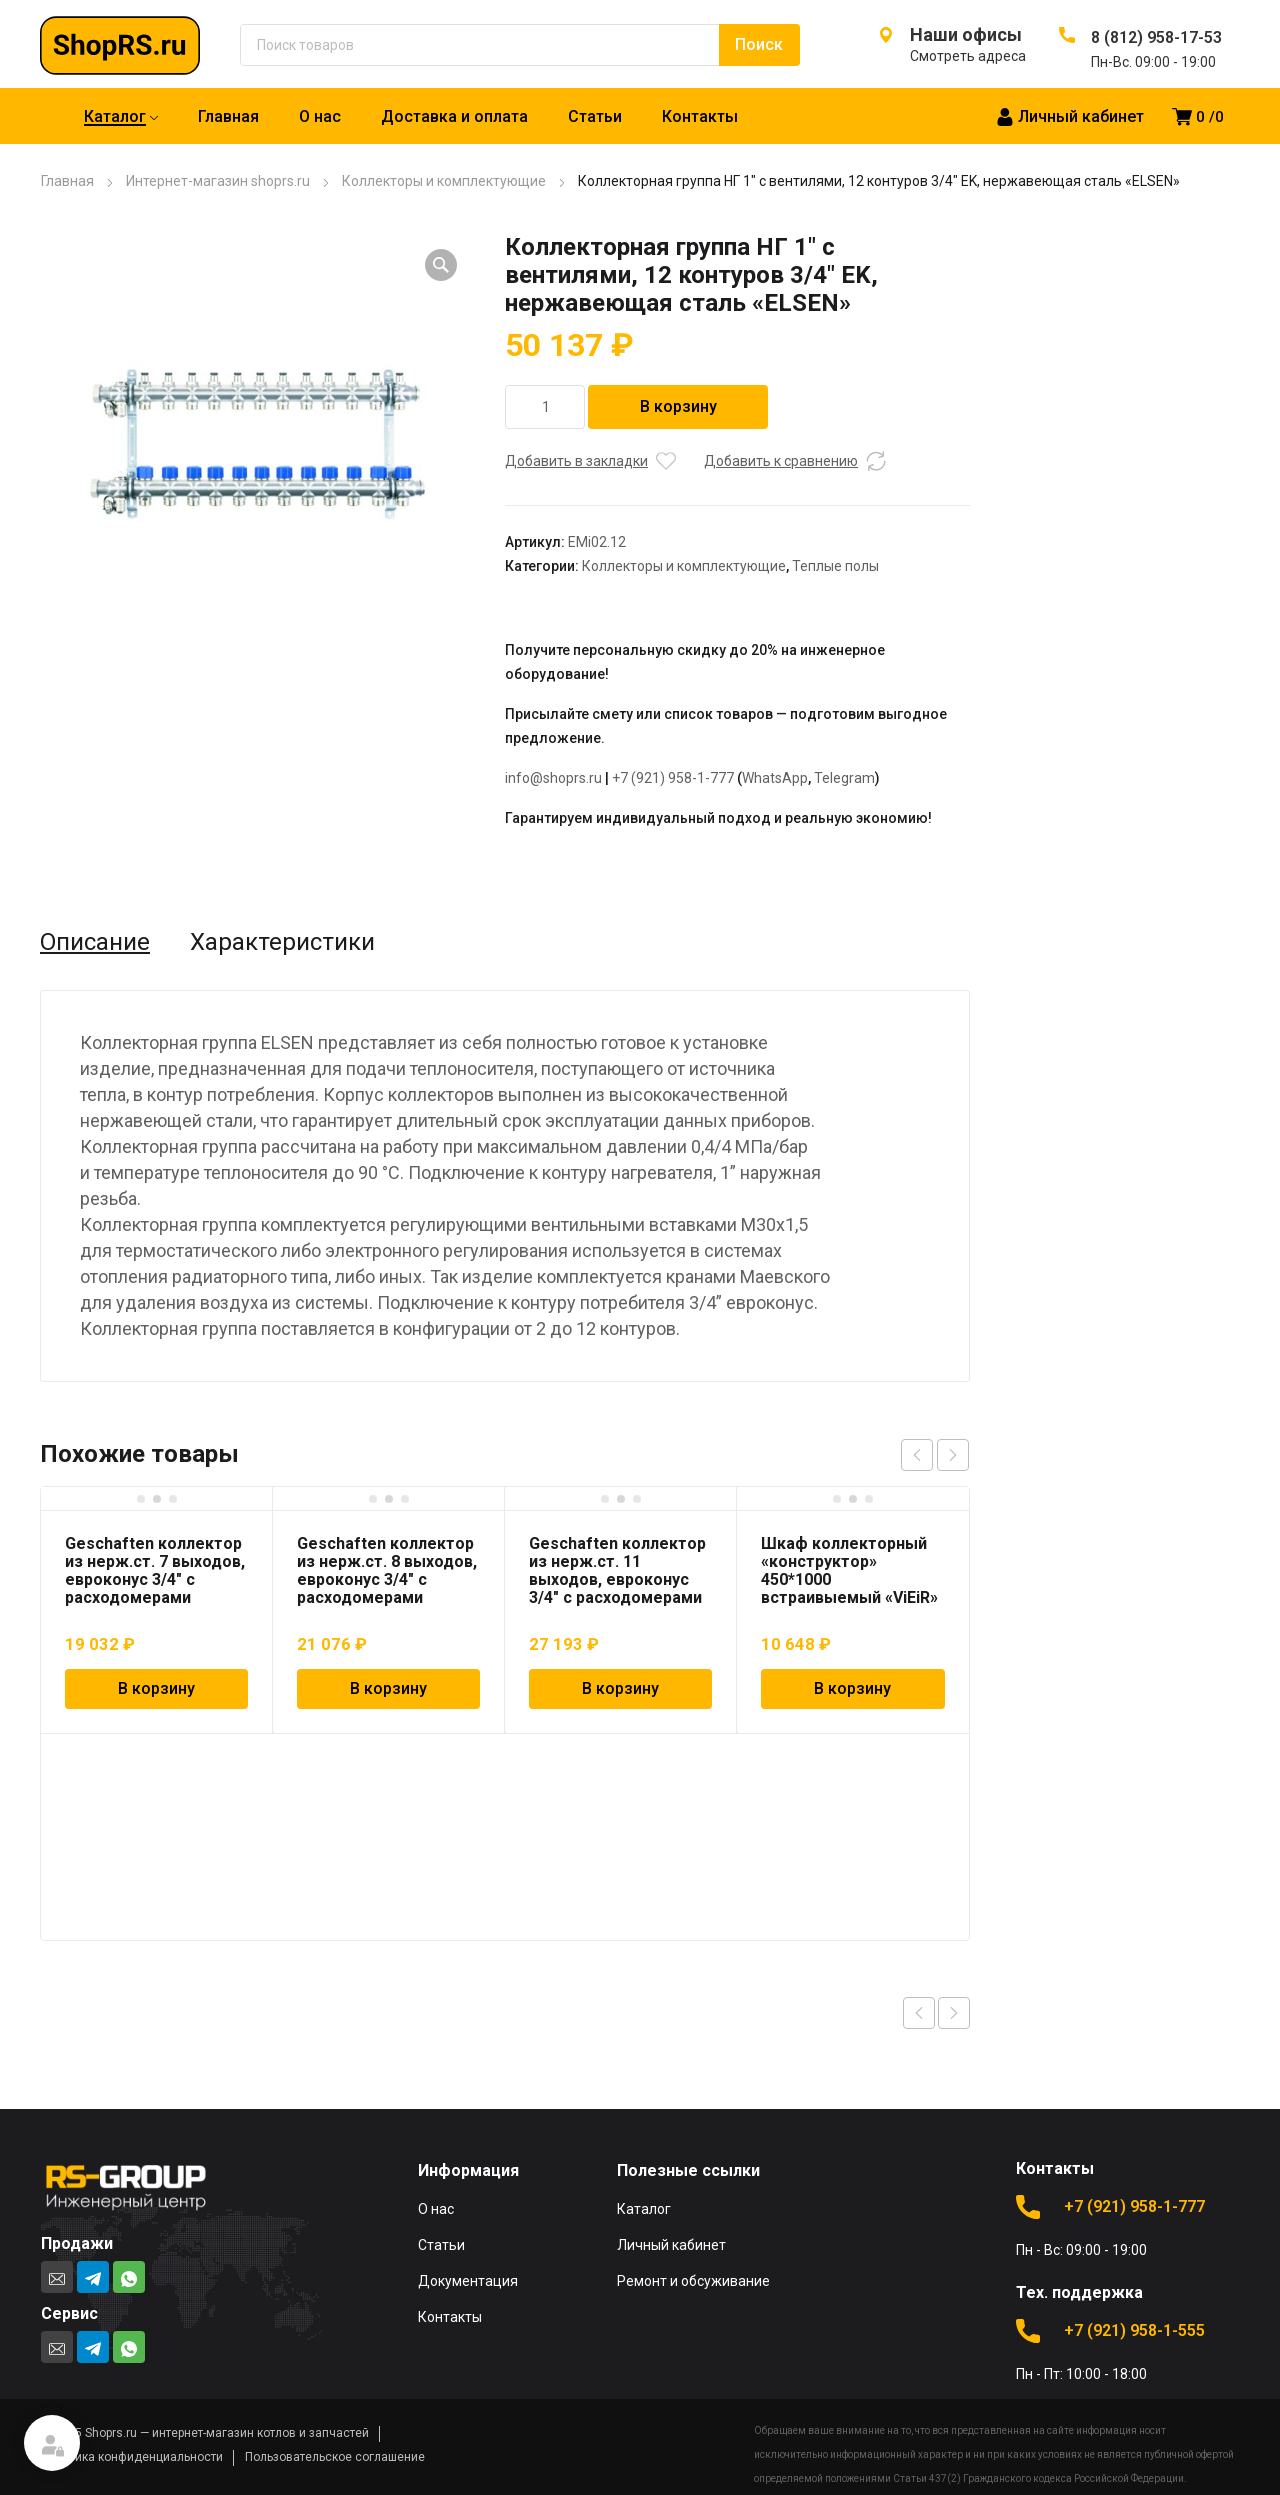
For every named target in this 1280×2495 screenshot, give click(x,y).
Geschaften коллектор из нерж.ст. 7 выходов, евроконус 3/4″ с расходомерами (155, 1570)
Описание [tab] (95, 942)
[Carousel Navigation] (935, 1455)
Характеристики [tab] (282, 942)
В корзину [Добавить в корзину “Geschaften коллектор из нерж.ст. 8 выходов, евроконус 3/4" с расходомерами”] (388, 1688)
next (953, 1455)
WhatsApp (775, 778)
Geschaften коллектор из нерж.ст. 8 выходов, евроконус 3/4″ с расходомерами (387, 1570)
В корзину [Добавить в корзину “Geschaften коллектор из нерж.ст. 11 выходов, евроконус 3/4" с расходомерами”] (620, 1688)
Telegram (844, 778)
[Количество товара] (545, 407)
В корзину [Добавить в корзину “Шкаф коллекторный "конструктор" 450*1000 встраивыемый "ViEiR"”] (852, 1688)
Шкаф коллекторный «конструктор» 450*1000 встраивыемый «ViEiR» (849, 1570)
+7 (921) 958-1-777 (673, 778)
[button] (441, 265)
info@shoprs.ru (553, 778)
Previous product (919, 2013)
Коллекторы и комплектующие (444, 181)
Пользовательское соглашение (335, 2457)
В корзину (678, 406)
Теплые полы (835, 566)
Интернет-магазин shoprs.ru (218, 181)
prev (917, 1455)
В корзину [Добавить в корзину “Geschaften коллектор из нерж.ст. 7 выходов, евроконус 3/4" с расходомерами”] (156, 1688)
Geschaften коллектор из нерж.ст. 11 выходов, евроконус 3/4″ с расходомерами (617, 1570)
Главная (67, 181)
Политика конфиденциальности (132, 2457)
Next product (954, 2013)
